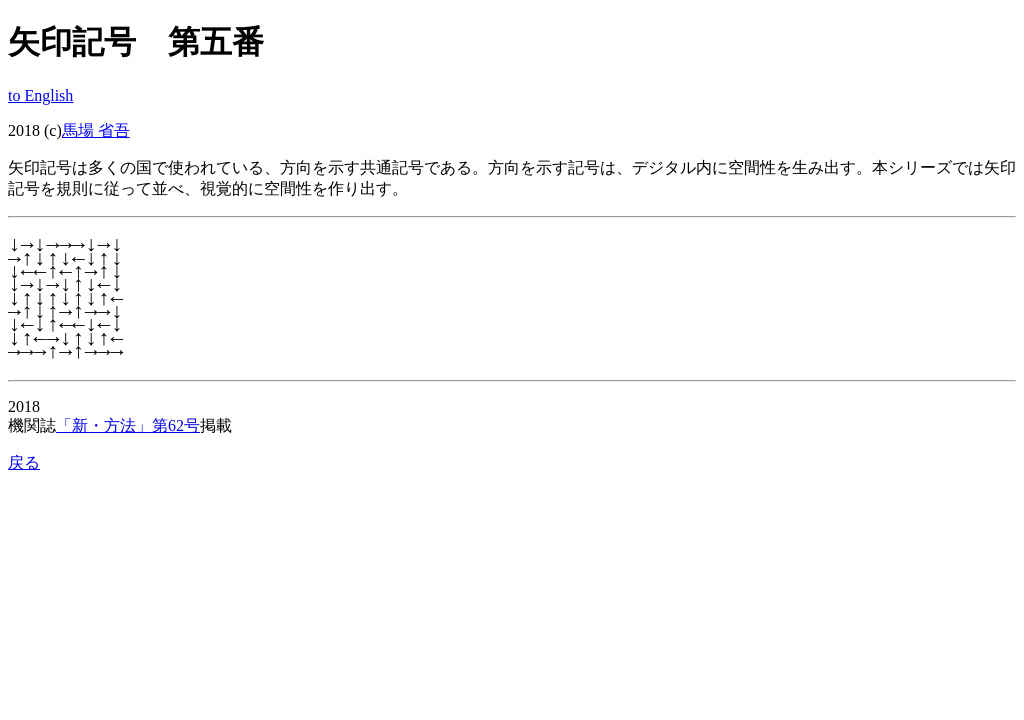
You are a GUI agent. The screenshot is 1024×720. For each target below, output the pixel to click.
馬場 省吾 (96, 130)
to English (40, 95)
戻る (24, 462)
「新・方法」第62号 (128, 425)
